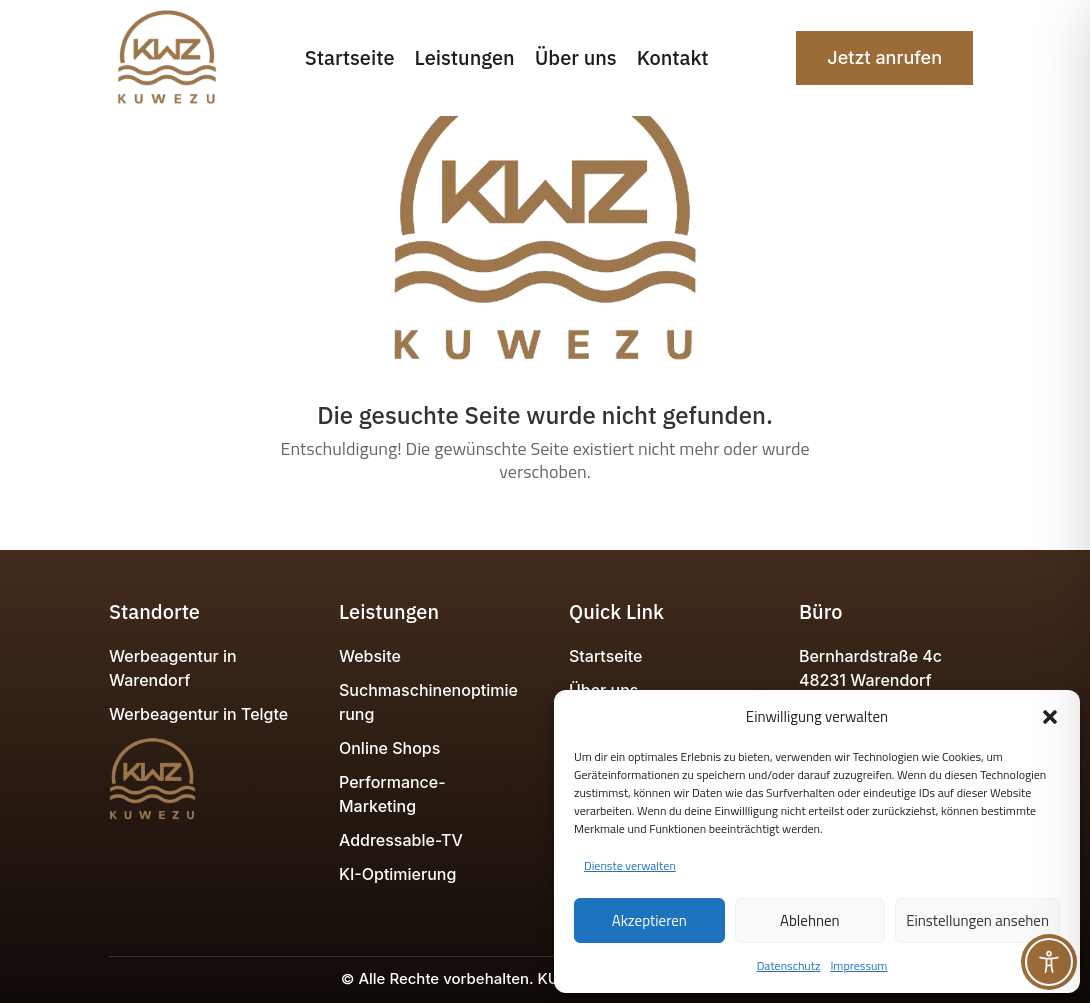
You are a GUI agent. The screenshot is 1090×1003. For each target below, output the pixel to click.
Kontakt (673, 58)
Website (370, 656)
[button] (1050, 717)
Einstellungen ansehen (977, 920)
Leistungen (465, 58)
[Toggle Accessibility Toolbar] (1049, 962)
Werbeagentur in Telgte (198, 714)
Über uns (576, 58)
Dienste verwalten (630, 865)
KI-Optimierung (397, 874)
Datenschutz (789, 965)
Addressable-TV (401, 840)
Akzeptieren (649, 920)
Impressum (858, 965)
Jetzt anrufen (884, 57)
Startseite (350, 58)
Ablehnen (810, 920)
